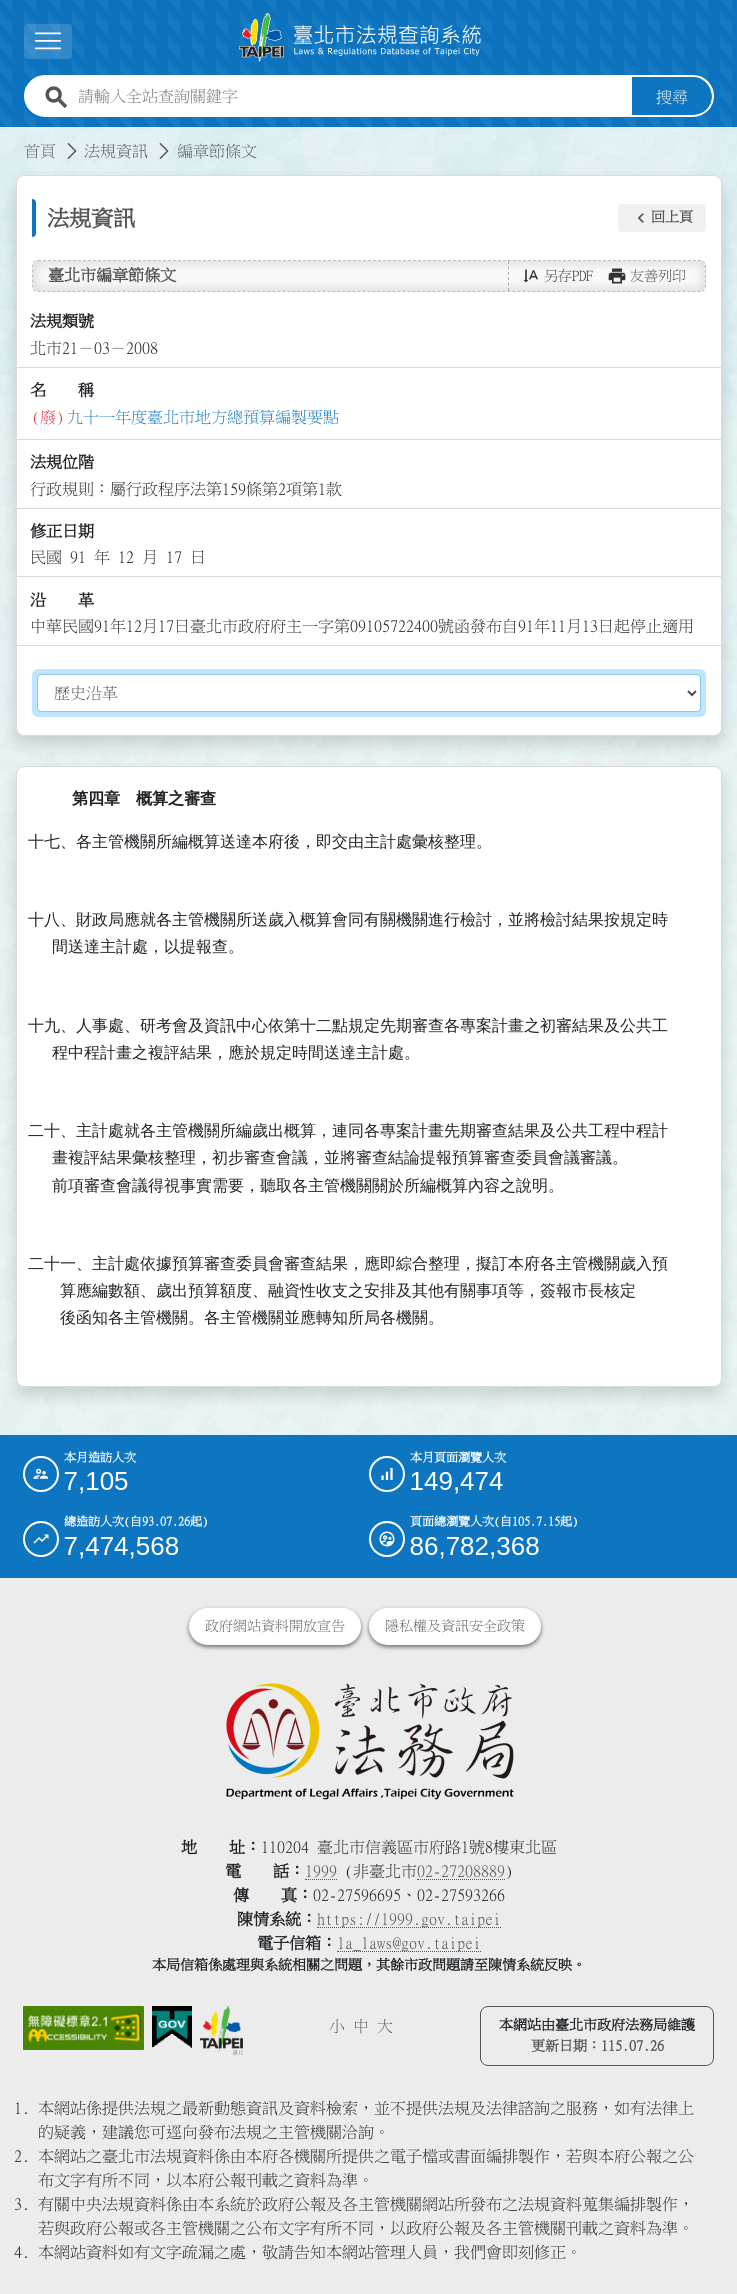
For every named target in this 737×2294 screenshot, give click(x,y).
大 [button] (385, 2026)
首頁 (40, 150)
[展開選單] (48, 41)
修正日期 (62, 531)
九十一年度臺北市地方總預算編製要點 (203, 416)
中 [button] (361, 2026)
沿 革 (62, 599)
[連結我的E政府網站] (172, 2027)
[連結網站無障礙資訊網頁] (84, 2027)
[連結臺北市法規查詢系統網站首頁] (361, 37)
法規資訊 (116, 150)
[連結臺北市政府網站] (221, 2030)
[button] (662, 218)
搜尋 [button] (672, 96)
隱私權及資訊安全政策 (455, 1626)
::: (12, 138)
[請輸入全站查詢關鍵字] (351, 96)
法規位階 (62, 462)
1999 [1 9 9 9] (321, 1871)
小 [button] (337, 2026)
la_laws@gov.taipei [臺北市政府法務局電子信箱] (409, 1943)
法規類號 (62, 321)
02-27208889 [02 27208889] (461, 1871)
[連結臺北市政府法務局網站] (369, 1740)
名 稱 (62, 390)
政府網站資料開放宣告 (275, 1626)
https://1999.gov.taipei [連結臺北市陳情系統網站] (409, 1919)
